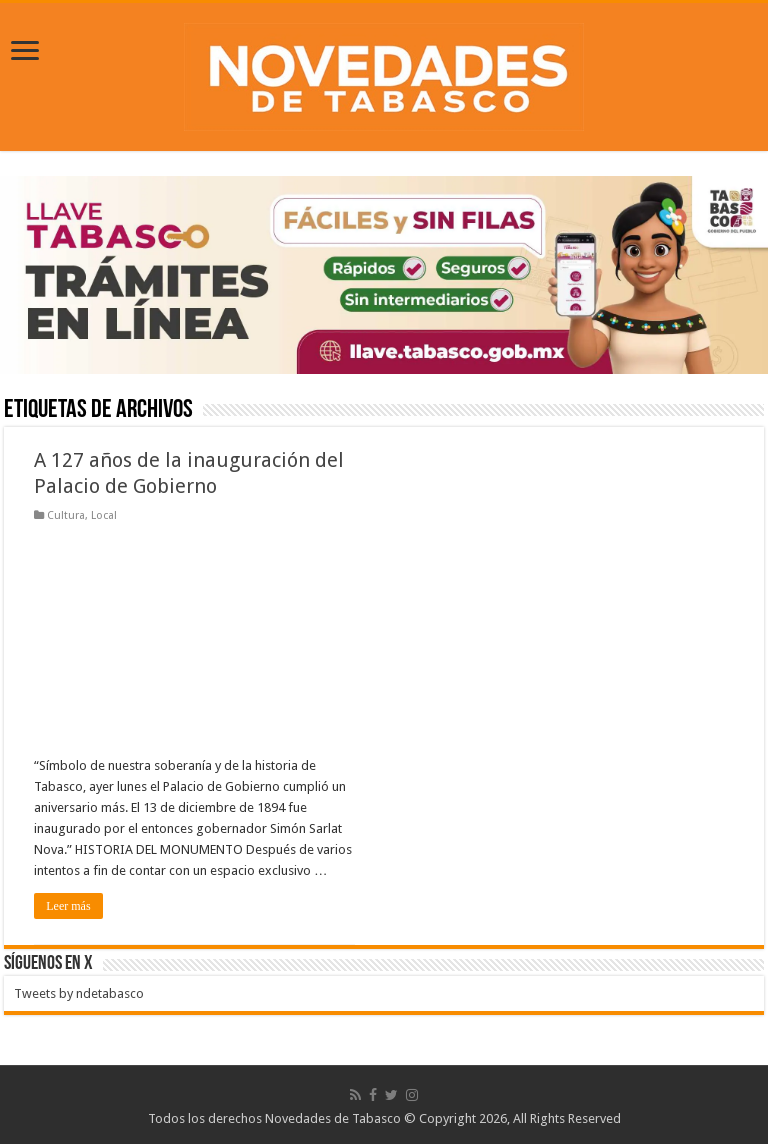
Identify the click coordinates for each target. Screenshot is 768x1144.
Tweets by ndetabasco (79, 993)
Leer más (68, 906)
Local (104, 515)
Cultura (66, 515)
